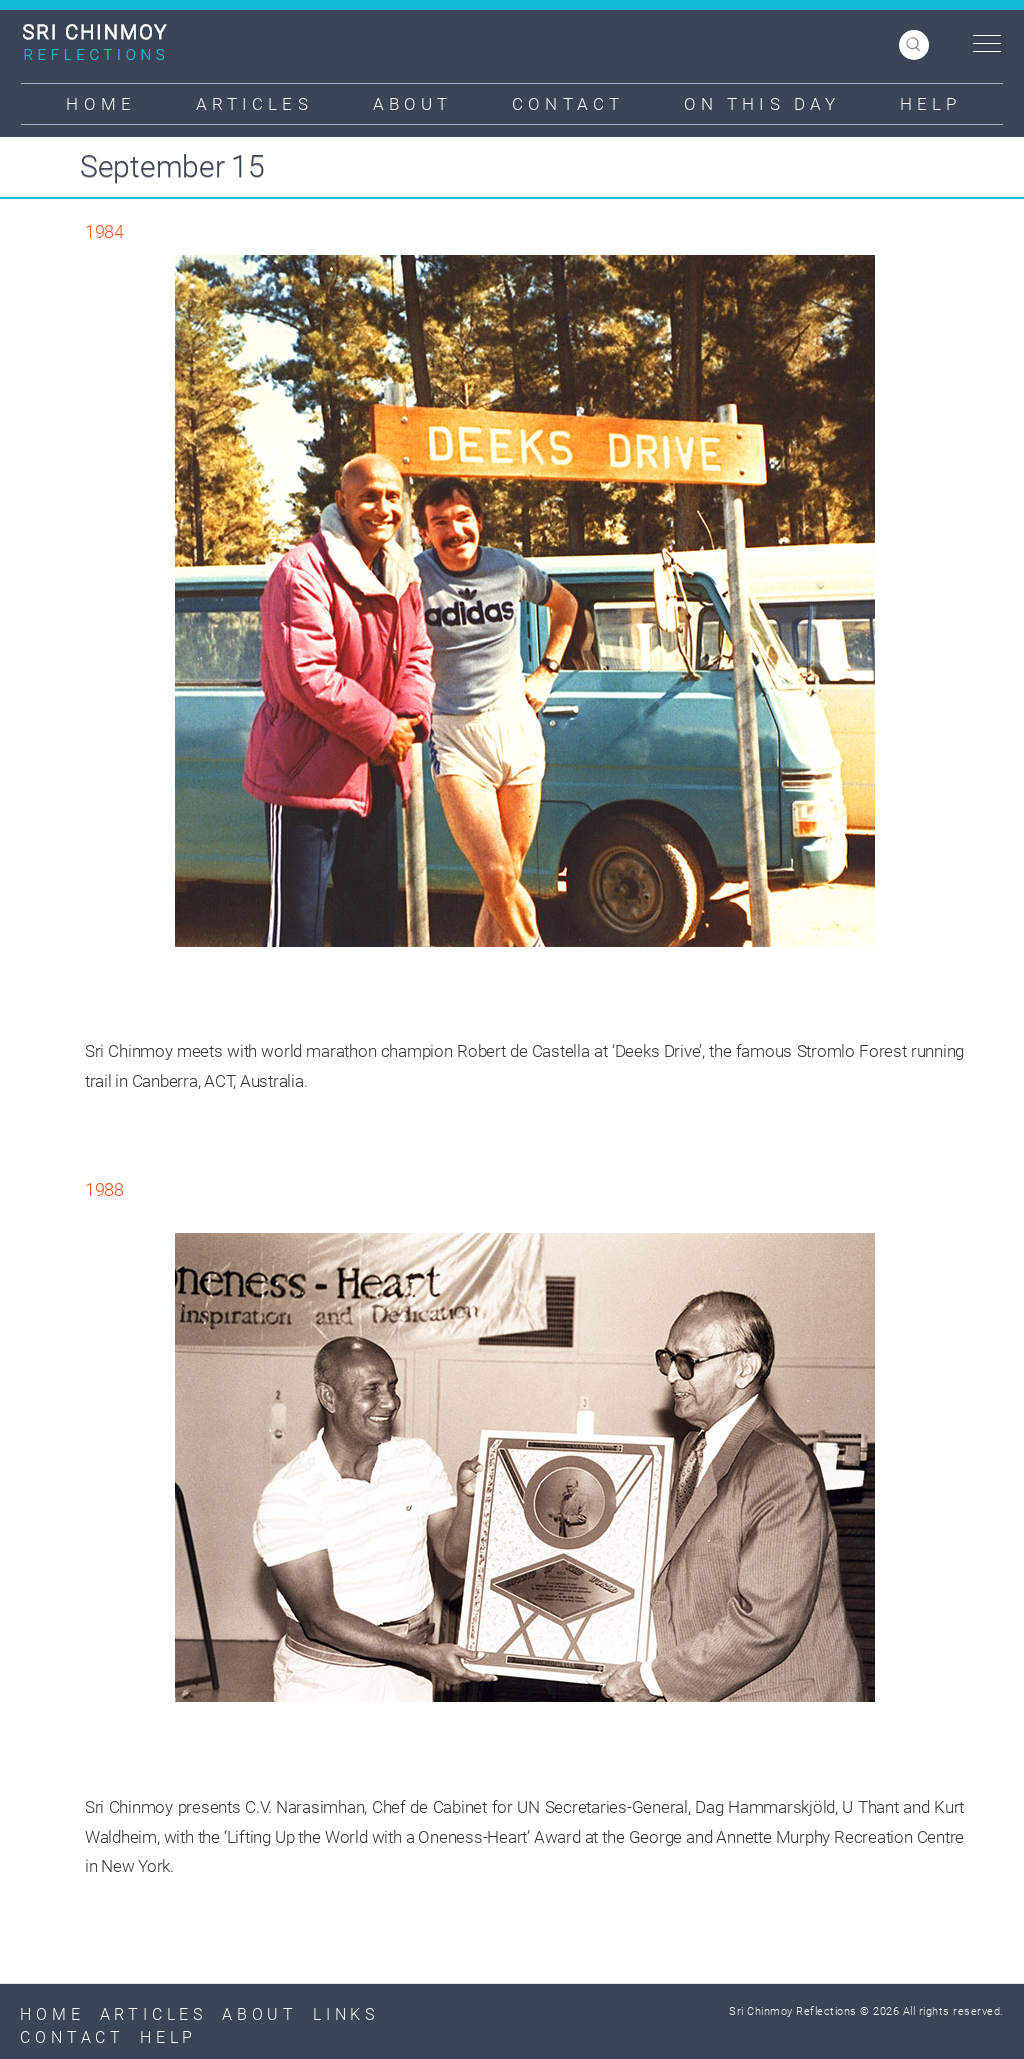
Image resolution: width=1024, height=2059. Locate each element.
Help (930, 104)
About (413, 104)
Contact (568, 104)
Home (100, 104)
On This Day (762, 104)
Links (346, 2014)
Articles (254, 104)
